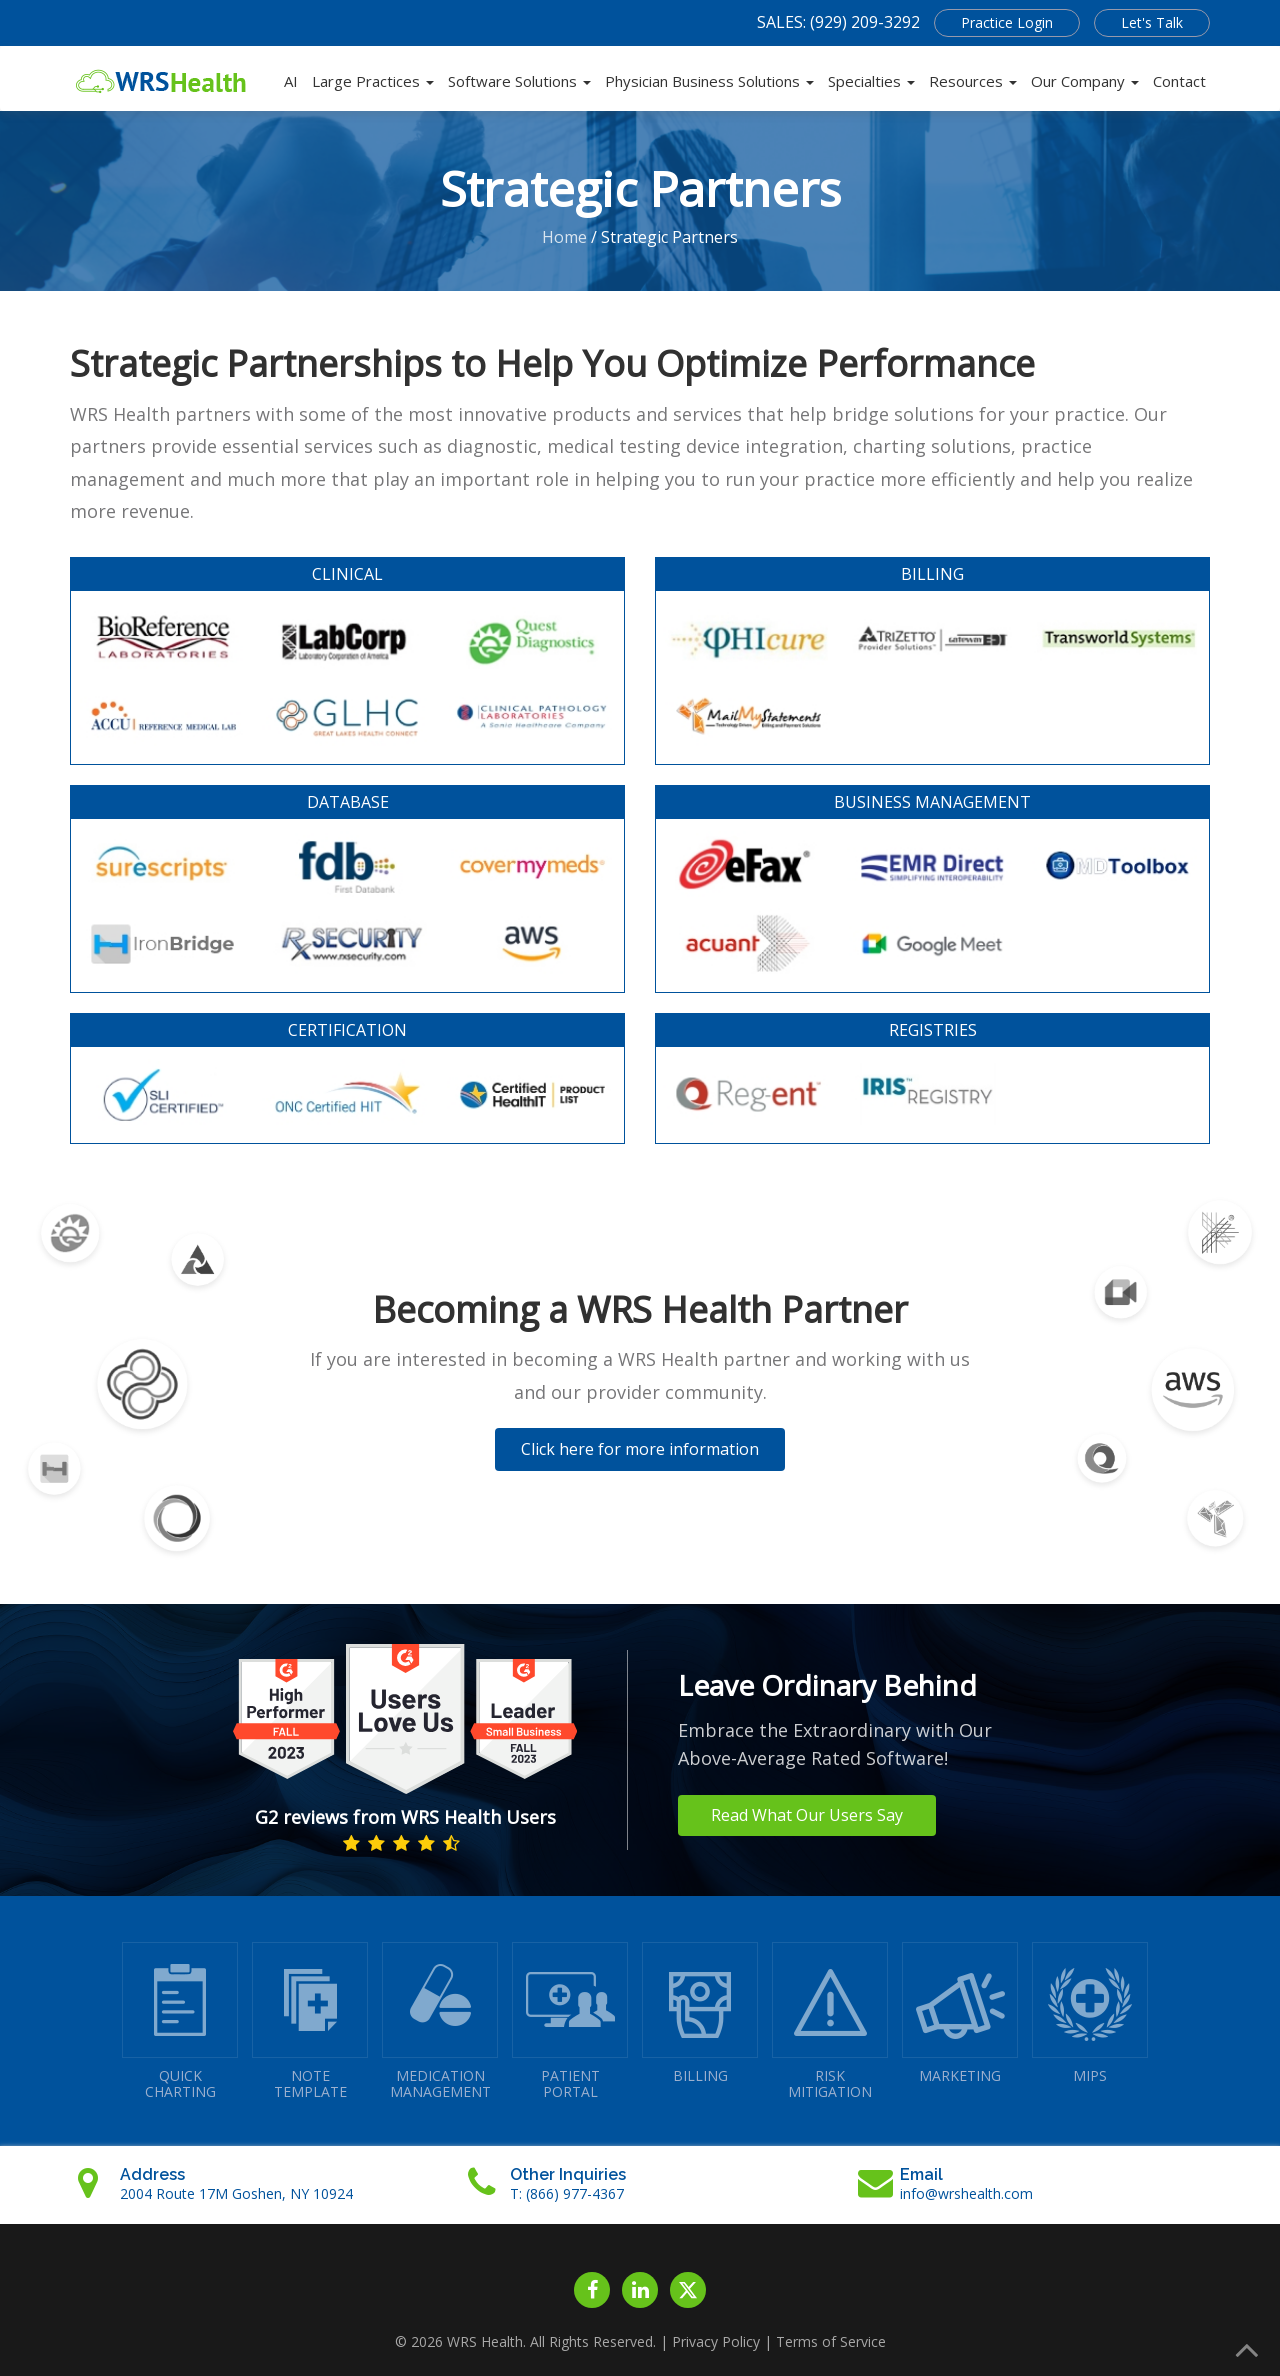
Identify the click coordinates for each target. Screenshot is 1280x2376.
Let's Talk (1152, 22)
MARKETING (960, 2013)
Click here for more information (640, 1449)
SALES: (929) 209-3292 (838, 22)
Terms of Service (831, 2341)
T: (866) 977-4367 (567, 2193)
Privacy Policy (716, 2341)
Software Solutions (519, 81)
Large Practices (373, 81)
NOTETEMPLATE (310, 2021)
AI (291, 81)
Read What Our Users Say (807, 1815)
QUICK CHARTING (180, 2021)
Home (564, 237)
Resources (973, 81)
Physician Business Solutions (709, 81)
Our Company (1085, 81)
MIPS (1090, 2013)
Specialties (871, 81)
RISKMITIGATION (830, 2021)
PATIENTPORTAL (570, 2021)
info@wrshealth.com (966, 2193)
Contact (1179, 81)
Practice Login (1007, 22)
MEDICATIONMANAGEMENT (440, 2021)
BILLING (700, 2013)
